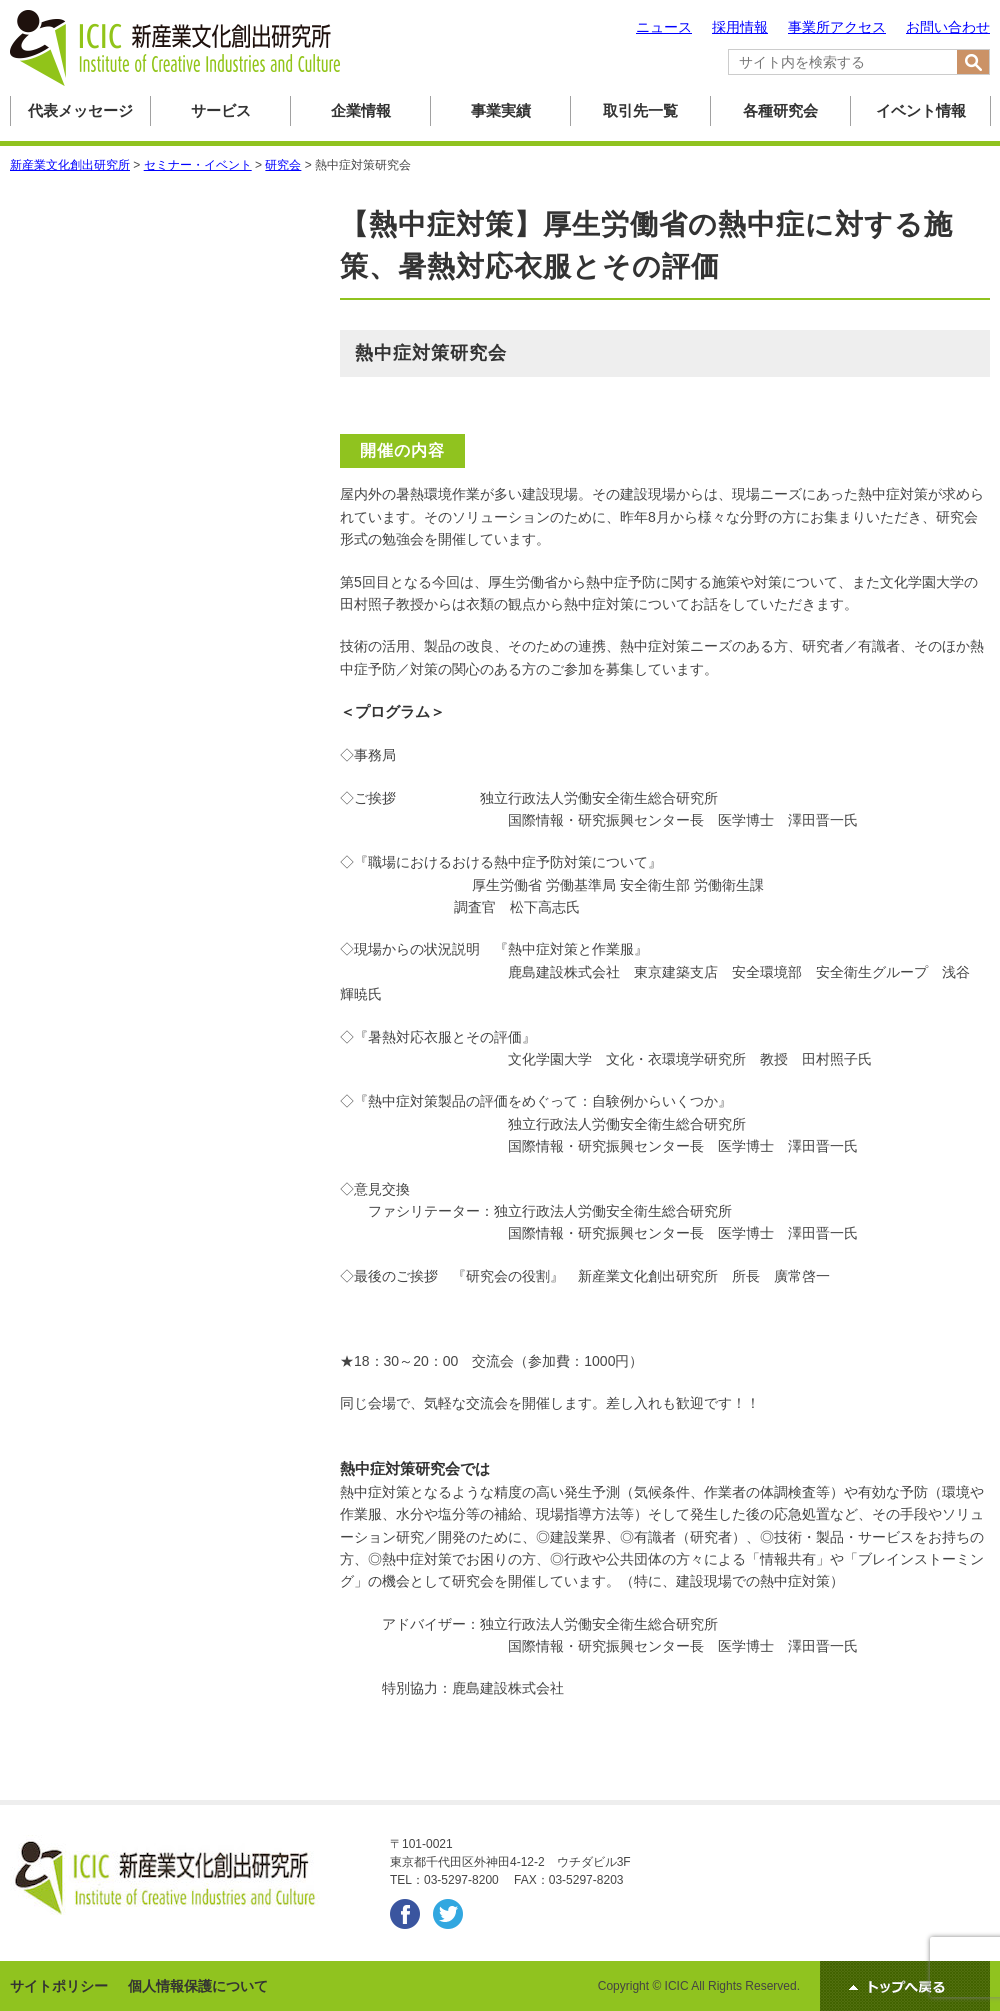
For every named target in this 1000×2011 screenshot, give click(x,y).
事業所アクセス (837, 27)
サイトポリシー (59, 1986)
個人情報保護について (198, 1986)
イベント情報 (921, 110)
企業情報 (361, 110)
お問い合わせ (948, 27)
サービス (221, 110)
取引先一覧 (640, 110)
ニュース (664, 27)
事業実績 (501, 110)
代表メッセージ (80, 110)
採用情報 (740, 27)
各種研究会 (780, 110)
